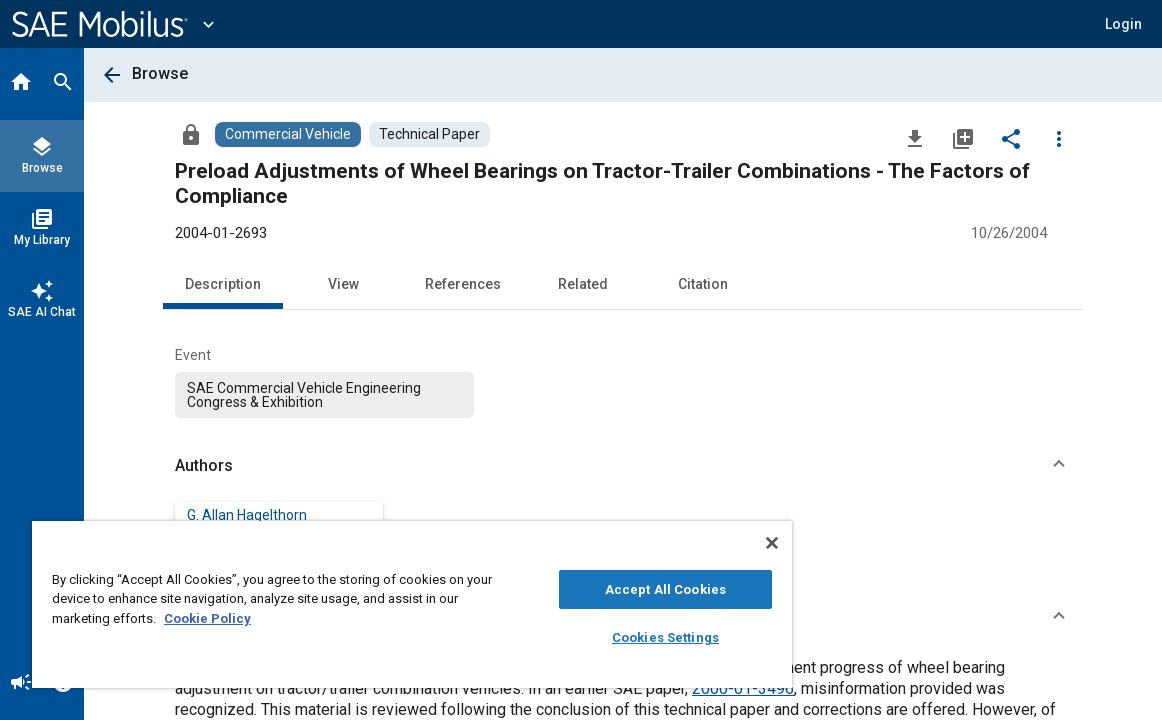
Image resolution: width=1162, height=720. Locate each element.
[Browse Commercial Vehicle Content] (288, 134)
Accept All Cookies (592, 589)
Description (223, 284)
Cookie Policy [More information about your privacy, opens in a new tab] (280, 618)
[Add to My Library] (963, 138)
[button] (1123, 24)
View (343, 284)
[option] (324, 395)
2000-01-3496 (743, 688)
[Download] (915, 138)
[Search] (63, 84)
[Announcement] (21, 684)
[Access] (191, 134)
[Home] (21, 84)
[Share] (1011, 138)
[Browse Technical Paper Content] (429, 134)
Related (583, 284)
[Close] (686, 543)
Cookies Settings (592, 637)
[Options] (1059, 138)
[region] (369, 604)
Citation (703, 284)
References (463, 284)
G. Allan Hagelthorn (247, 515)
